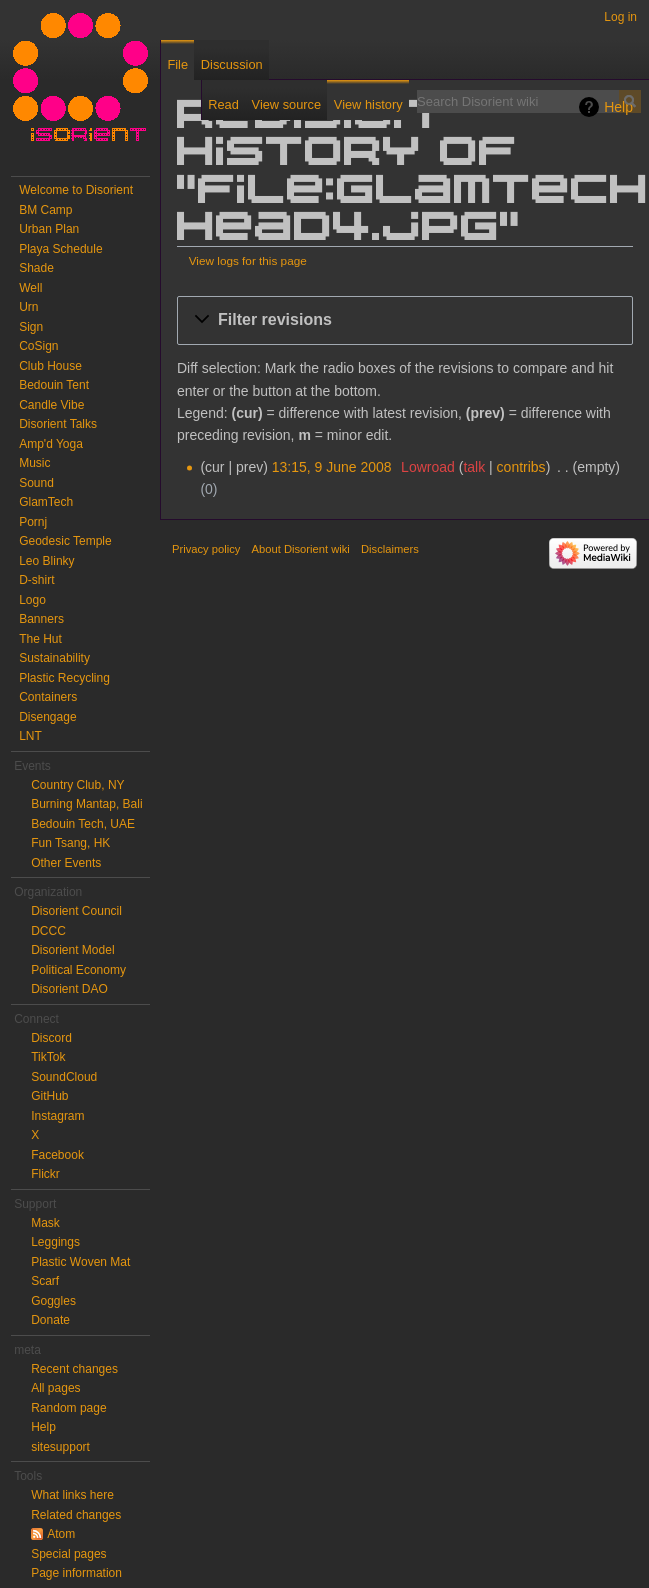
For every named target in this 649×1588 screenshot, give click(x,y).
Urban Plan (49, 229)
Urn (28, 307)
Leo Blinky (46, 561)
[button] (405, 320)
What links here (72, 1495)
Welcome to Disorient (76, 190)
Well (30, 288)
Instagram (57, 1116)
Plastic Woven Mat (80, 1262)
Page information (76, 1573)
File (177, 64)
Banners (41, 619)
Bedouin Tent (54, 385)
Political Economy (78, 970)
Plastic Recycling (64, 678)
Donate (50, 1320)
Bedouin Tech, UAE (83, 824)
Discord (51, 1038)
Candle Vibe (51, 405)
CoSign (38, 346)
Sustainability (54, 658)
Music (34, 463)
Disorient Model (72, 950)
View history (368, 104)
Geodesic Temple (65, 541)
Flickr (45, 1174)
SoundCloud (64, 1077)
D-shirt (36, 580)
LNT (30, 736)
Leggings (55, 1242)
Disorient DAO (69, 989)
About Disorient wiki (301, 549)
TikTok (48, 1057)
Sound (36, 483)
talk (474, 467)
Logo (32, 600)
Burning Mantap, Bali (86, 804)
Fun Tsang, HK (70, 843)
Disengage (47, 717)
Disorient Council (76, 911)
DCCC (48, 931)
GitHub (49, 1096)
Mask (45, 1223)
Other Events (66, 863)
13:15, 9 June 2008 (332, 467)
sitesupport (60, 1447)
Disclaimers (390, 549)
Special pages (68, 1554)
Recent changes (74, 1369)
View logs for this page (248, 260)
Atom (61, 1534)
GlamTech (46, 502)
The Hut (40, 639)
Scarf (45, 1281)
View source (286, 104)
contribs (521, 467)
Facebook (57, 1155)
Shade (36, 268)
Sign (31, 327)
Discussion (232, 64)
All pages (55, 1388)
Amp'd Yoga (51, 444)
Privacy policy (206, 549)
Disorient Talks (58, 424)
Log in (620, 17)
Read (223, 104)
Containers (48, 697)
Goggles (53, 1301)
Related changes (76, 1515)
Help (618, 107)
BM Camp (45, 210)
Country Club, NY (77, 785)
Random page (68, 1408)
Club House (50, 366)
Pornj (33, 522)
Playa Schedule (60, 249)
